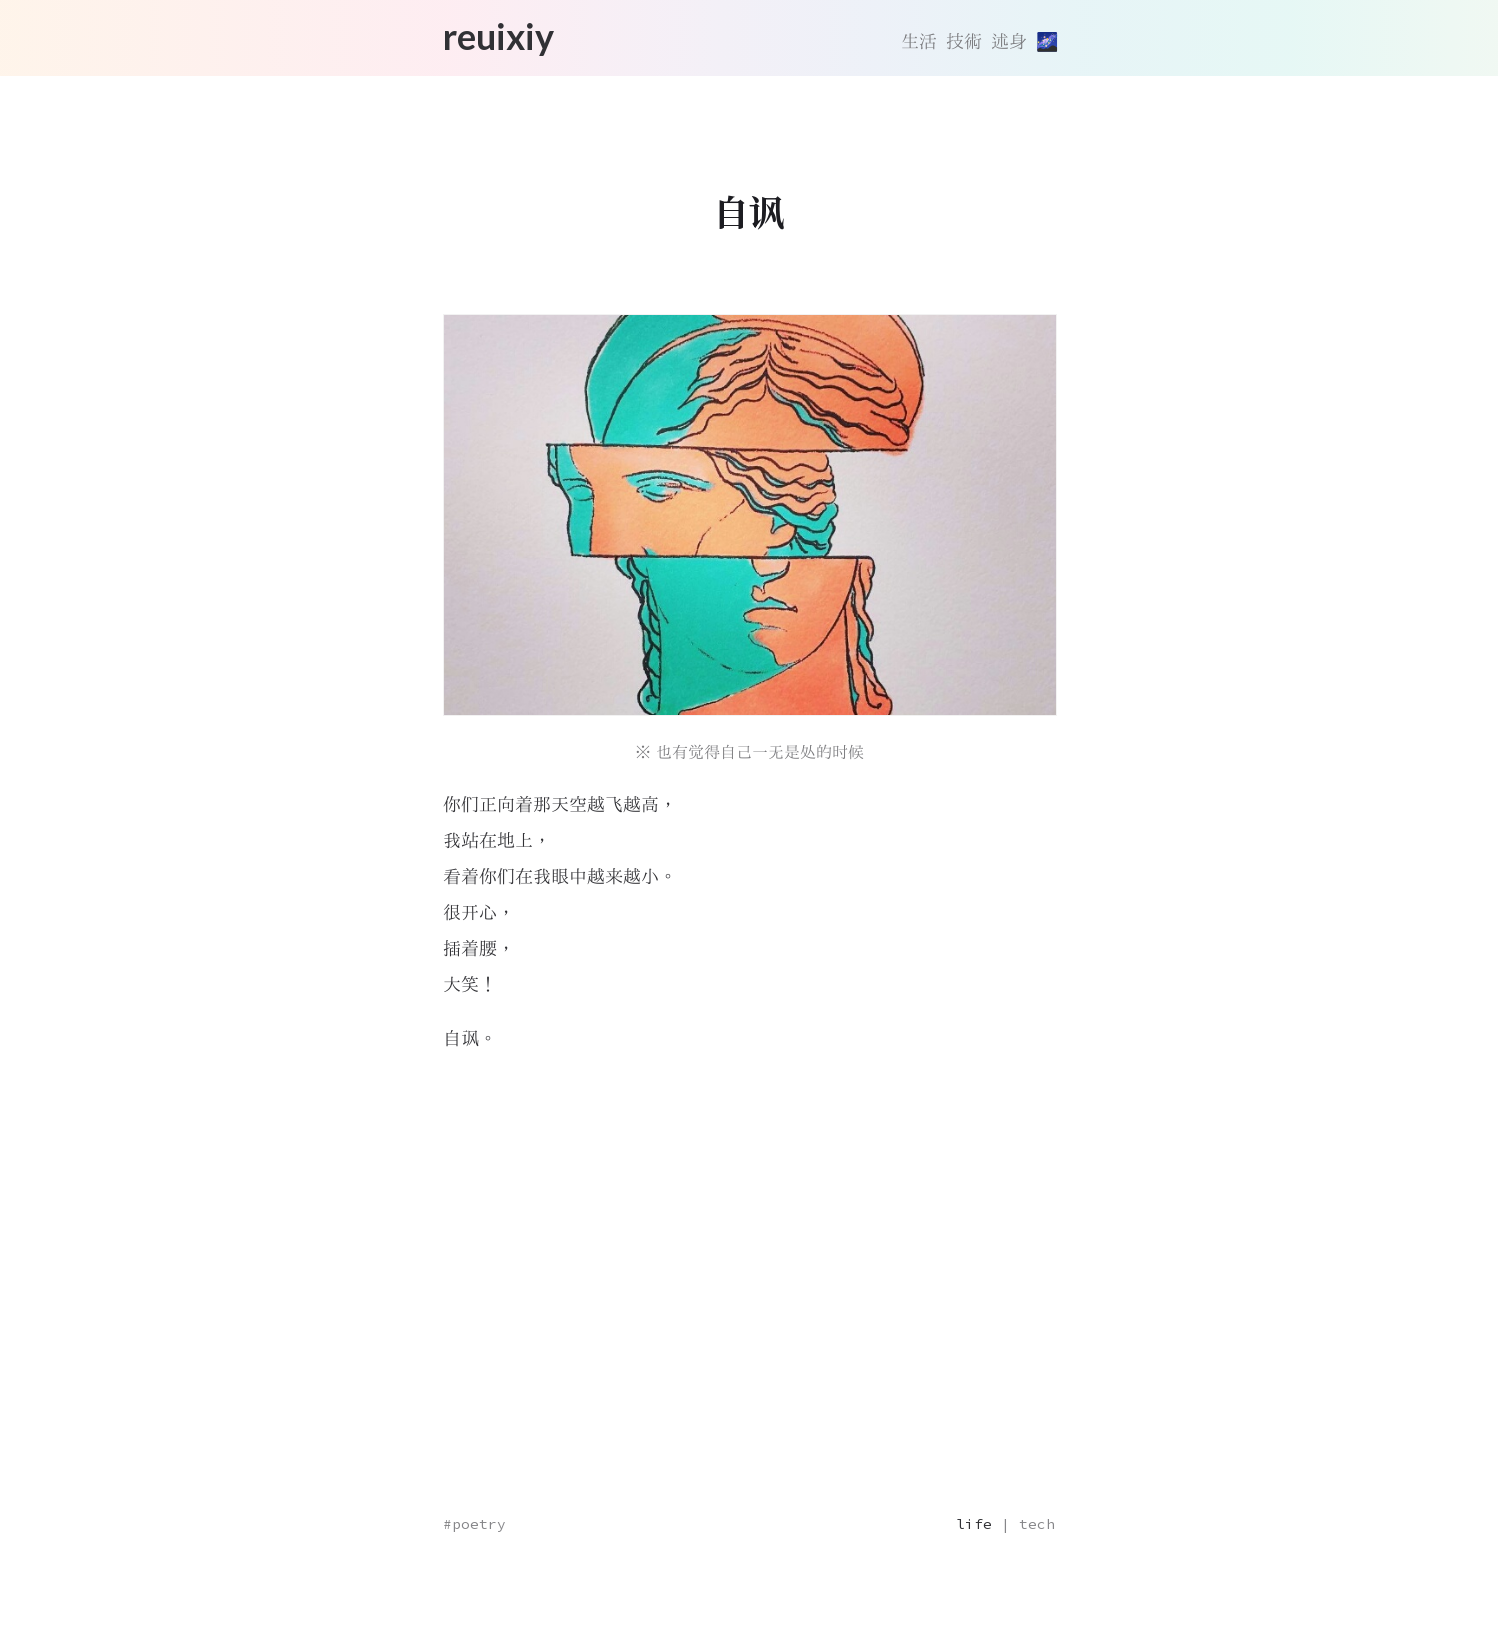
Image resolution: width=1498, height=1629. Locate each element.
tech (1037, 1524)
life (974, 1524)
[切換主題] (1045, 42)
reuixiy (498, 36)
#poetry (474, 1524)
